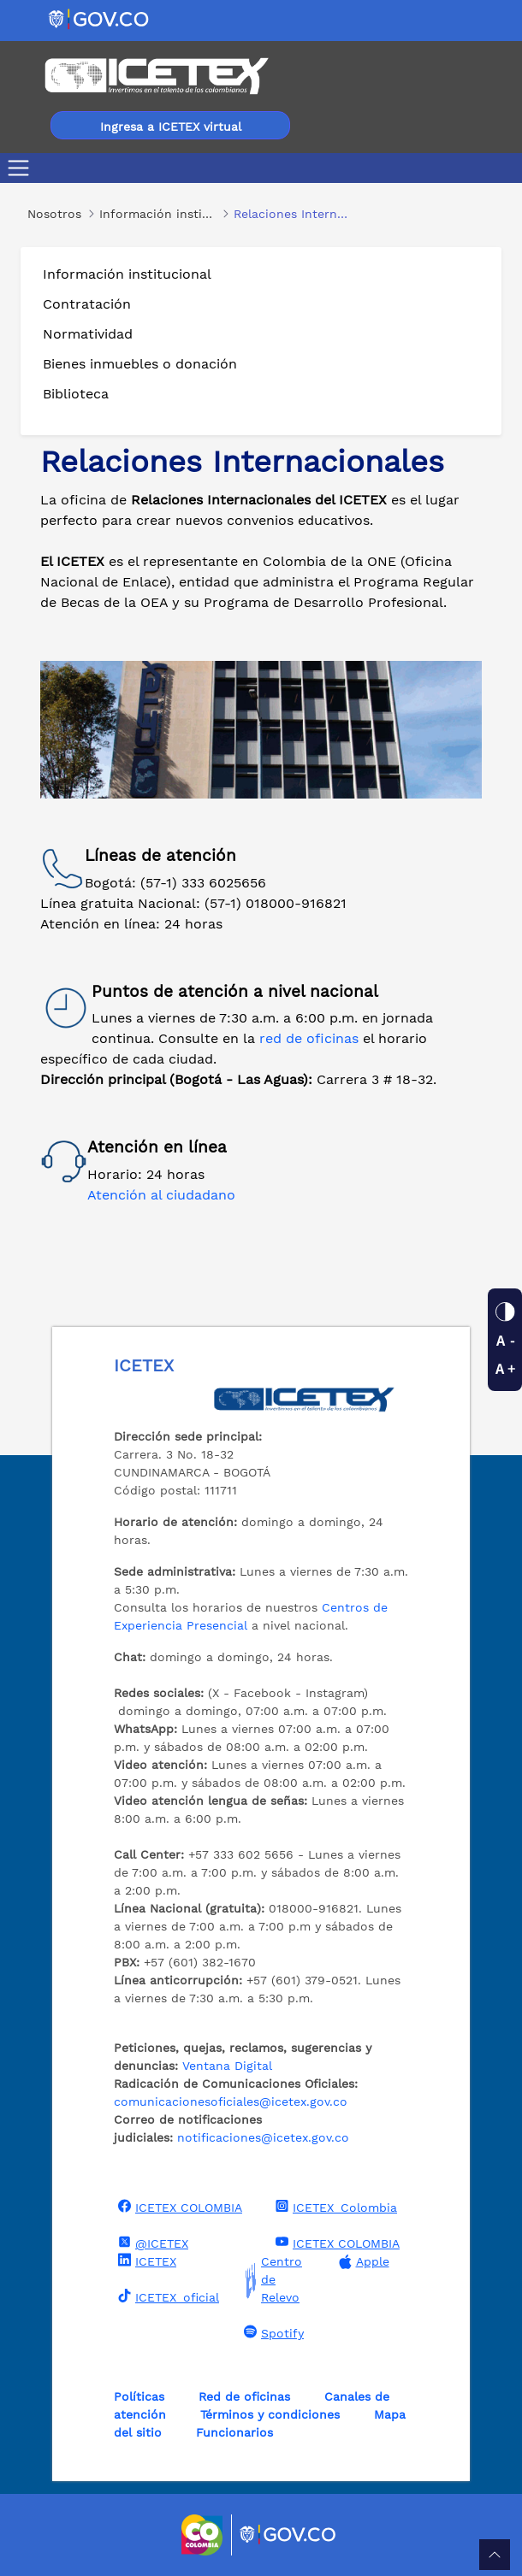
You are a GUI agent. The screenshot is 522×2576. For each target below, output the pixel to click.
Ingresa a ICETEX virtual (170, 126)
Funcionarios (234, 2432)
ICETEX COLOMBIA (178, 2206)
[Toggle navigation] (22, 168)
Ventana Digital (227, 2065)
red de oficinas (311, 1038)
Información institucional (127, 274)
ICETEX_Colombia (334, 2206)
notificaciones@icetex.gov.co (263, 2137)
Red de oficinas (244, 2396)
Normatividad (88, 334)
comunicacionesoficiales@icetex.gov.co (230, 2101)
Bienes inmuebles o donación (140, 364)
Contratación (87, 304)
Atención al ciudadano (161, 1195)
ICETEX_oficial (166, 2296)
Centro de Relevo (271, 2280)
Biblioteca (76, 394)
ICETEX (145, 2260)
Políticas (139, 2396)
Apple (362, 2262)
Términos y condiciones (270, 2414)
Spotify (272, 2332)
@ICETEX (151, 2242)
